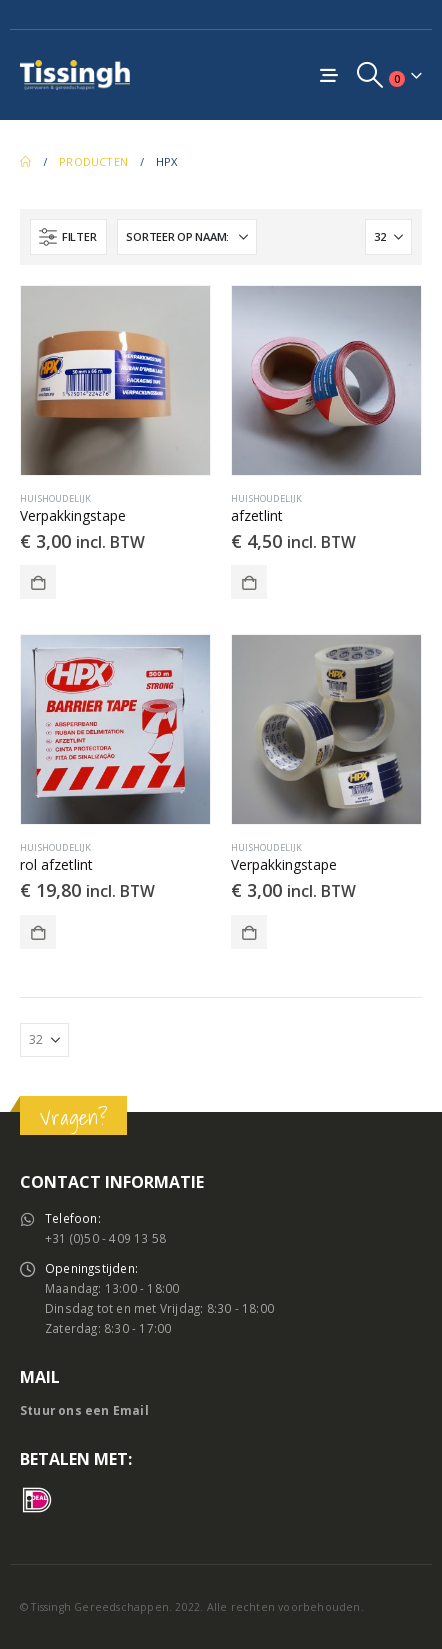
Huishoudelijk (56, 498)
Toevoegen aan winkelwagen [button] (38, 582)
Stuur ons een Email (84, 1410)
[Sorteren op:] (187, 237)
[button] (370, 75)
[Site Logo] (75, 74)
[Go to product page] (115, 380)
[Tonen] (388, 237)
